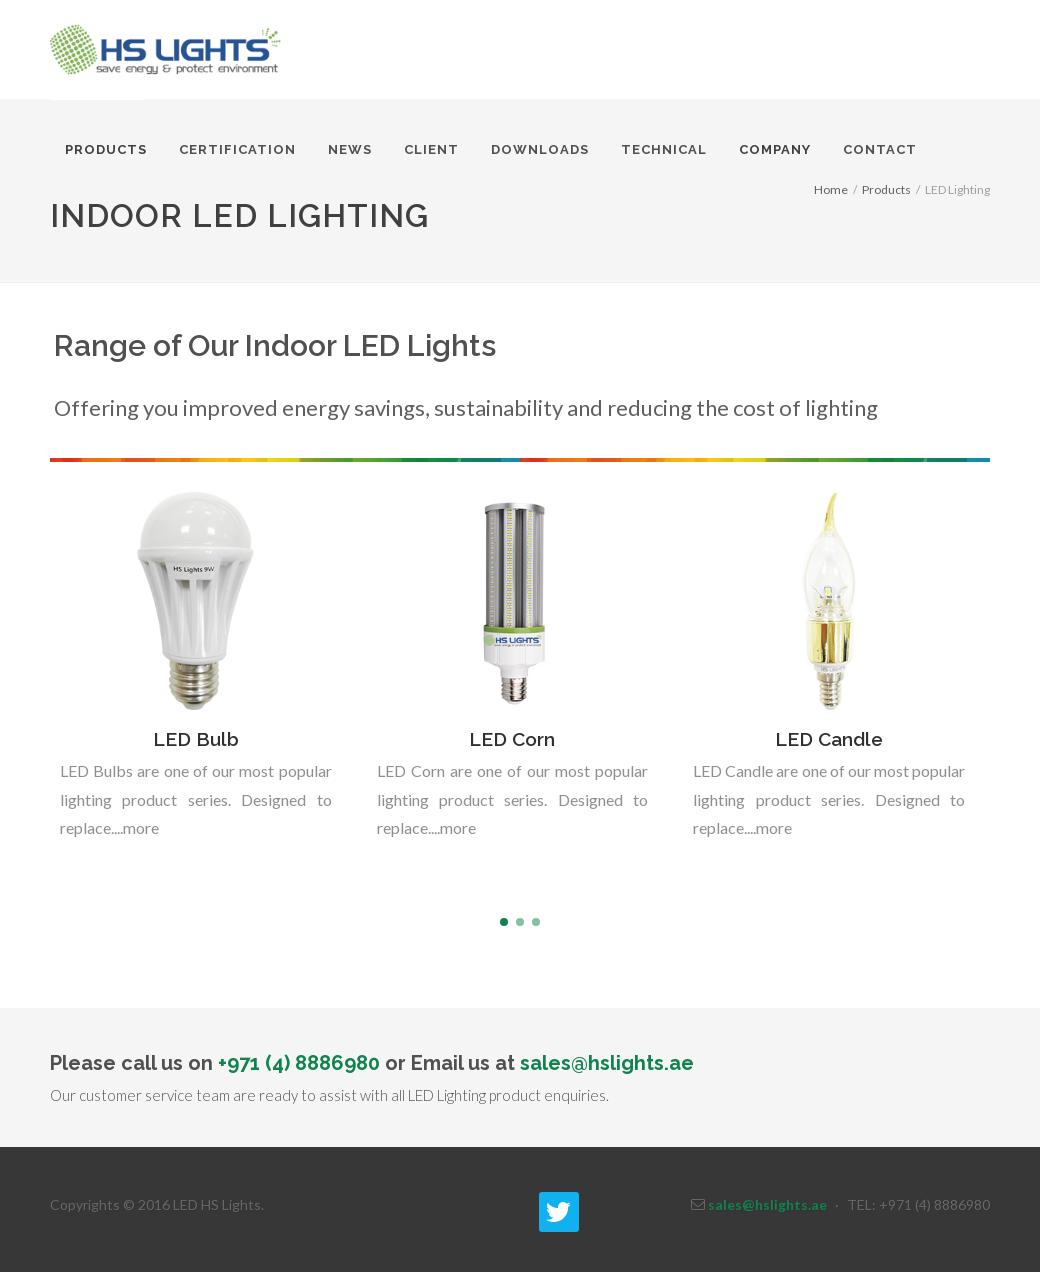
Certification (237, 149)
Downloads (540, 149)
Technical (664, 149)
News (350, 149)
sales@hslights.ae (607, 1063)
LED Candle (829, 739)
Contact (880, 149)
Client (431, 149)
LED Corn (512, 739)
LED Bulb (196, 739)
